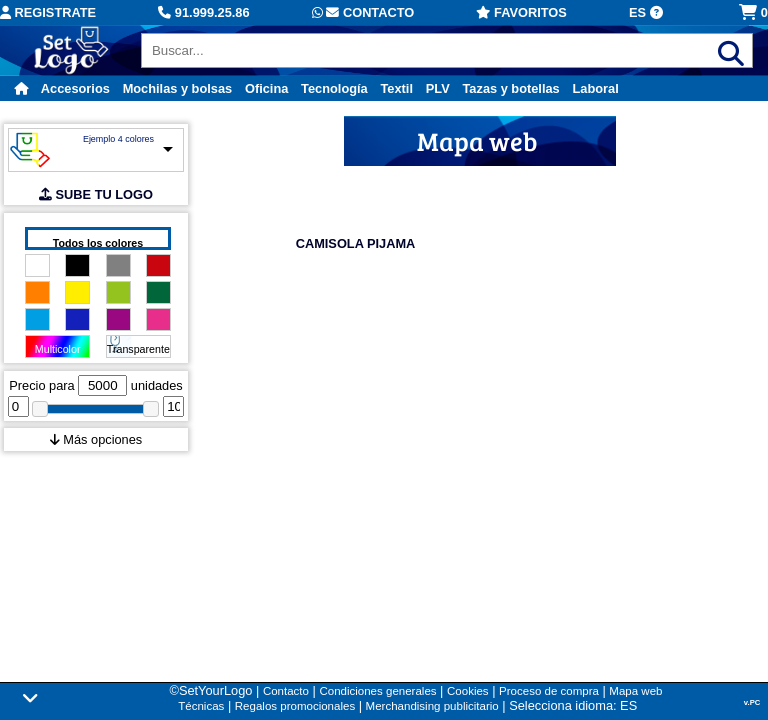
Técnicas (201, 706)
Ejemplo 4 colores (118, 139)
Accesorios (75, 88)
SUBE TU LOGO (96, 194)
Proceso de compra (549, 691)
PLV (438, 88)
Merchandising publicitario (432, 706)
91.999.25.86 (203, 12)
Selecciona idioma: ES (573, 705)
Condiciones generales (377, 691)
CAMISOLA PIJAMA (356, 243)
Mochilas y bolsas (178, 88)
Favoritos (521, 12)
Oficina (266, 88)
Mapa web (635, 691)
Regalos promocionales (295, 706)
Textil (397, 88)
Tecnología (334, 88)
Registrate (48, 12)
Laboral (595, 88)
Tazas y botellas (511, 88)
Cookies (468, 691)
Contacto (363, 12)
